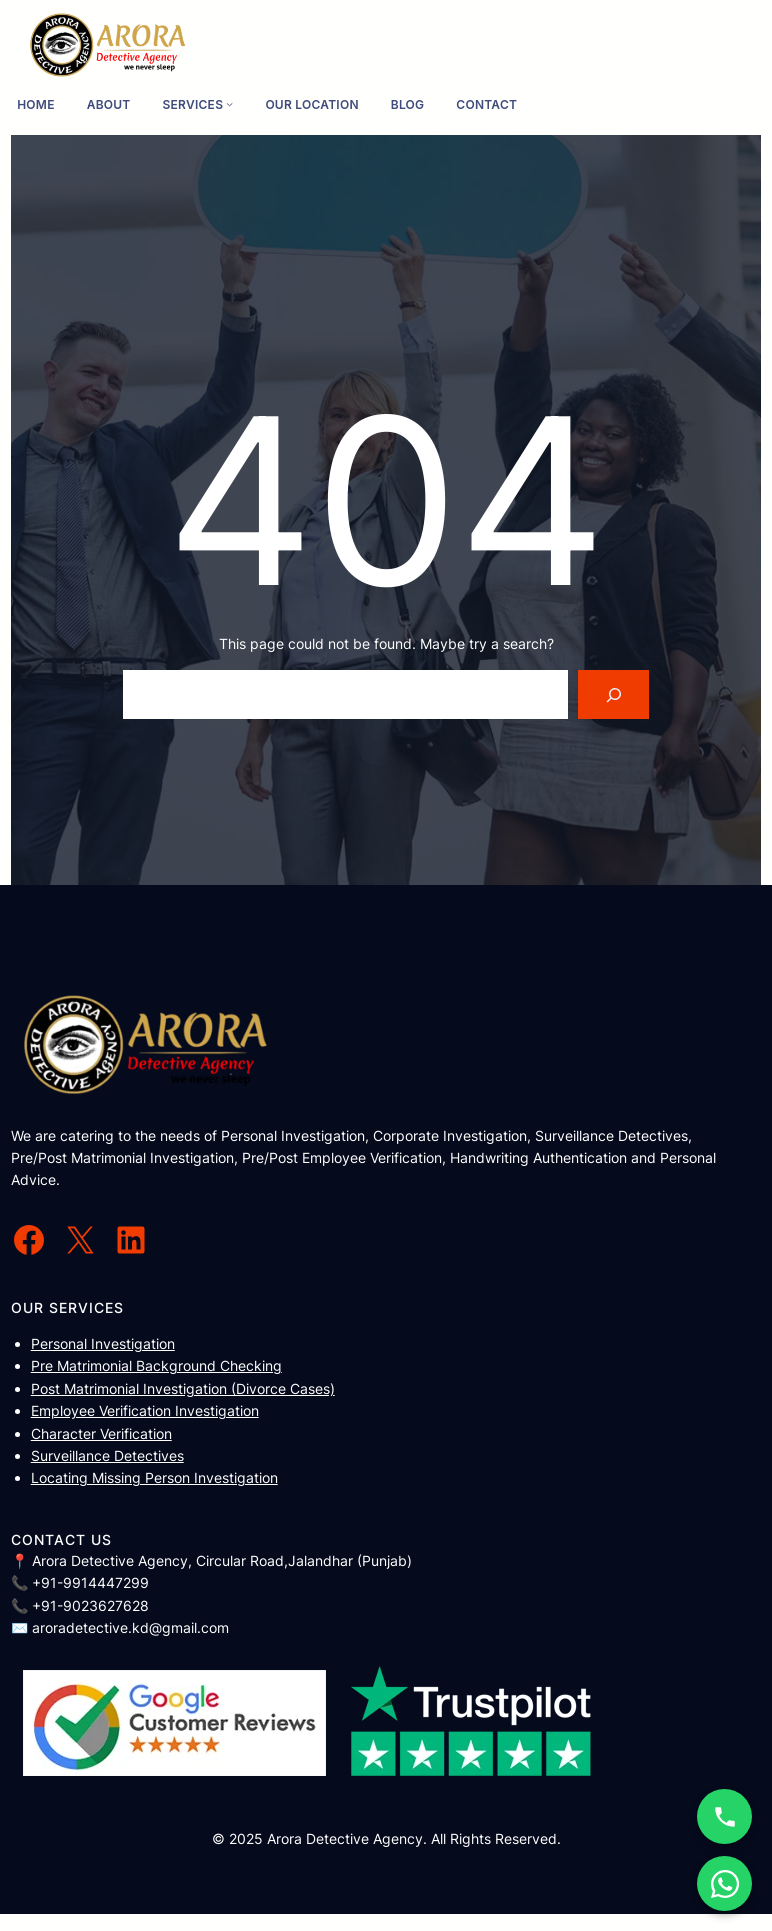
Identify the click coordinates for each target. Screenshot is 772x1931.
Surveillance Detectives (107, 1455)
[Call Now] (724, 1816)
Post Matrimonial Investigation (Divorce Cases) (183, 1388)
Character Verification (101, 1433)
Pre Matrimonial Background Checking (156, 1365)
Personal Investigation (103, 1343)
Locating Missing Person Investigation (154, 1477)
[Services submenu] (229, 104)
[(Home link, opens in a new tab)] (108, 45)
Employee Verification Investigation (145, 1410)
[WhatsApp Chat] (724, 1883)
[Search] (613, 694)
